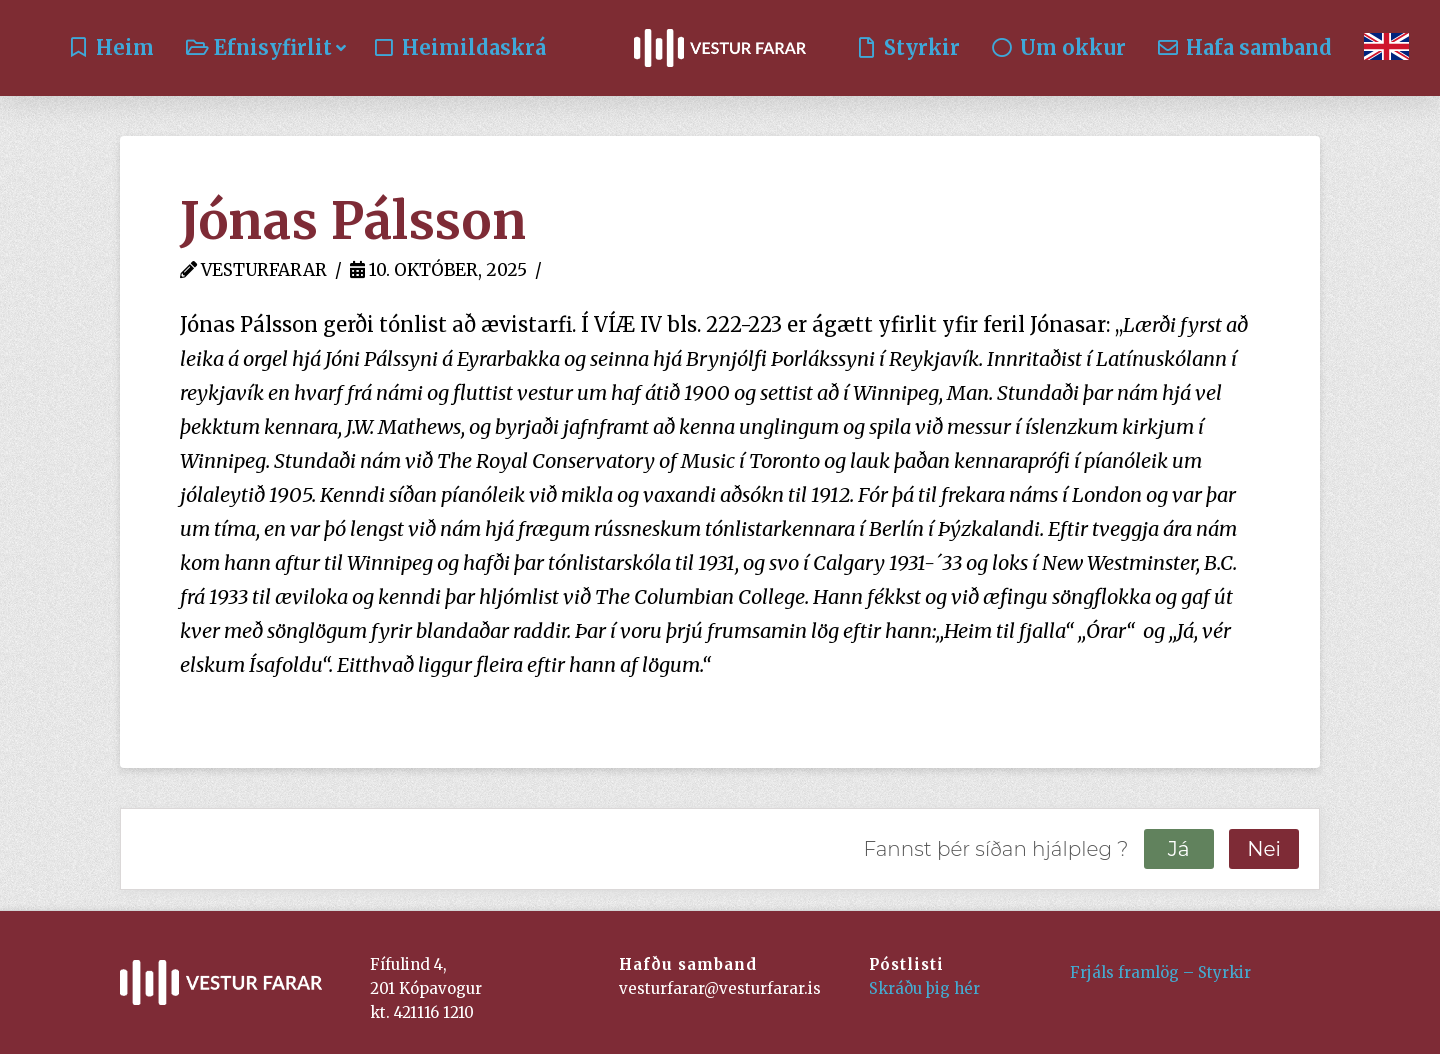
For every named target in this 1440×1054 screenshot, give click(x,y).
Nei (1264, 849)
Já (1179, 849)
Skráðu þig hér (924, 988)
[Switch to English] (1386, 48)
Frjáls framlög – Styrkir (1160, 972)
